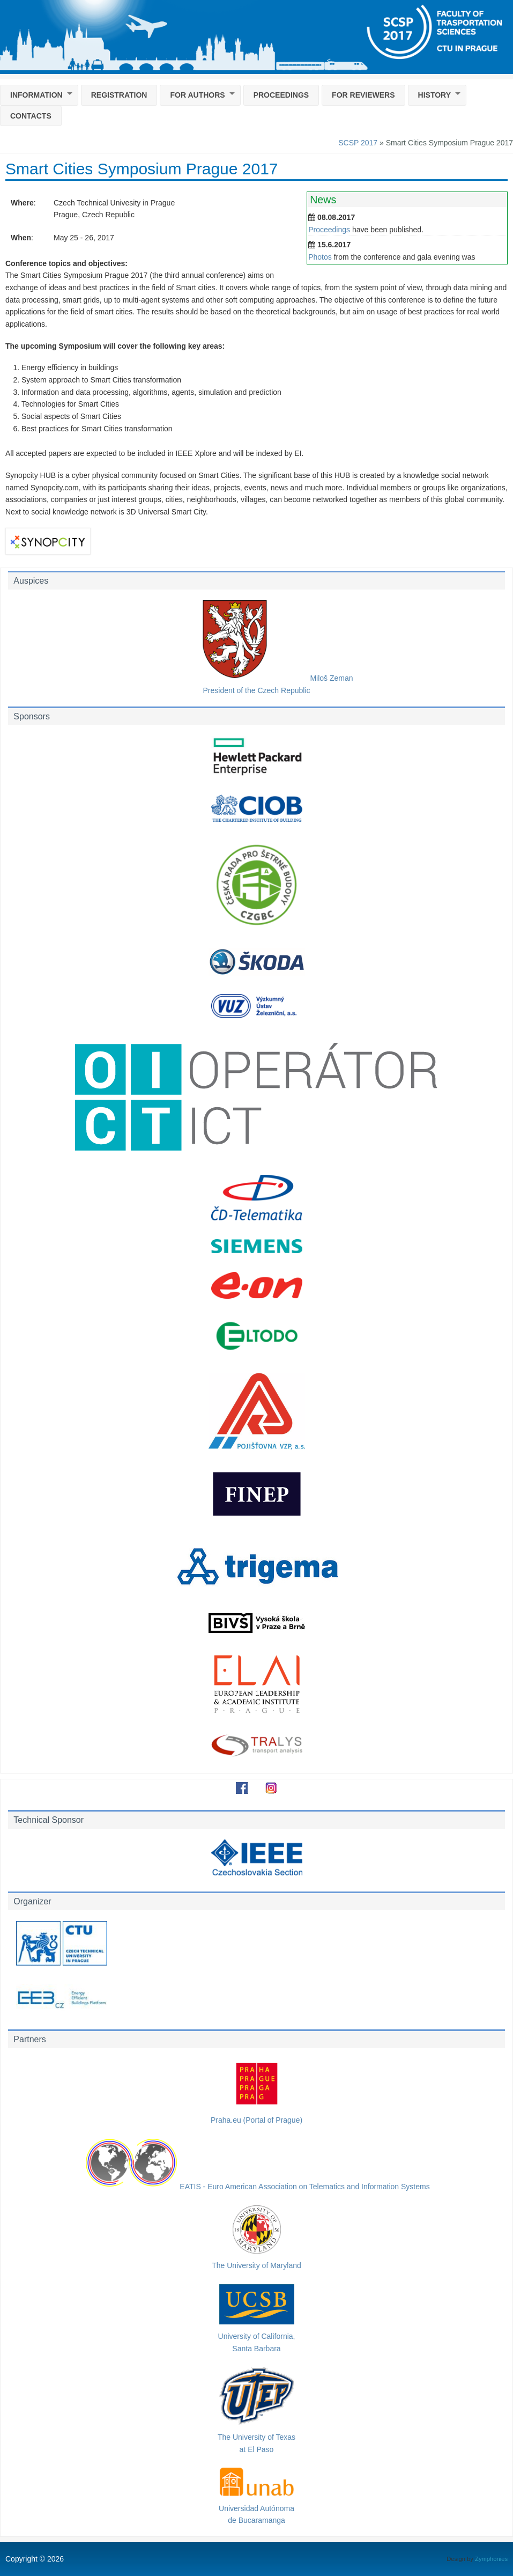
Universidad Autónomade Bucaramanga (257, 2508)
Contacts (30, 116)
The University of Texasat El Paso (257, 2436)
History (434, 95)
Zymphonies (491, 2559)
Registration (119, 95)
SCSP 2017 (357, 142)
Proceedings (281, 95)
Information (36, 95)
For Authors (197, 95)
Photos (320, 257)
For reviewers (363, 95)
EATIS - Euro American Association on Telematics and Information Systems (256, 2186)
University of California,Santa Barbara (257, 2336)
